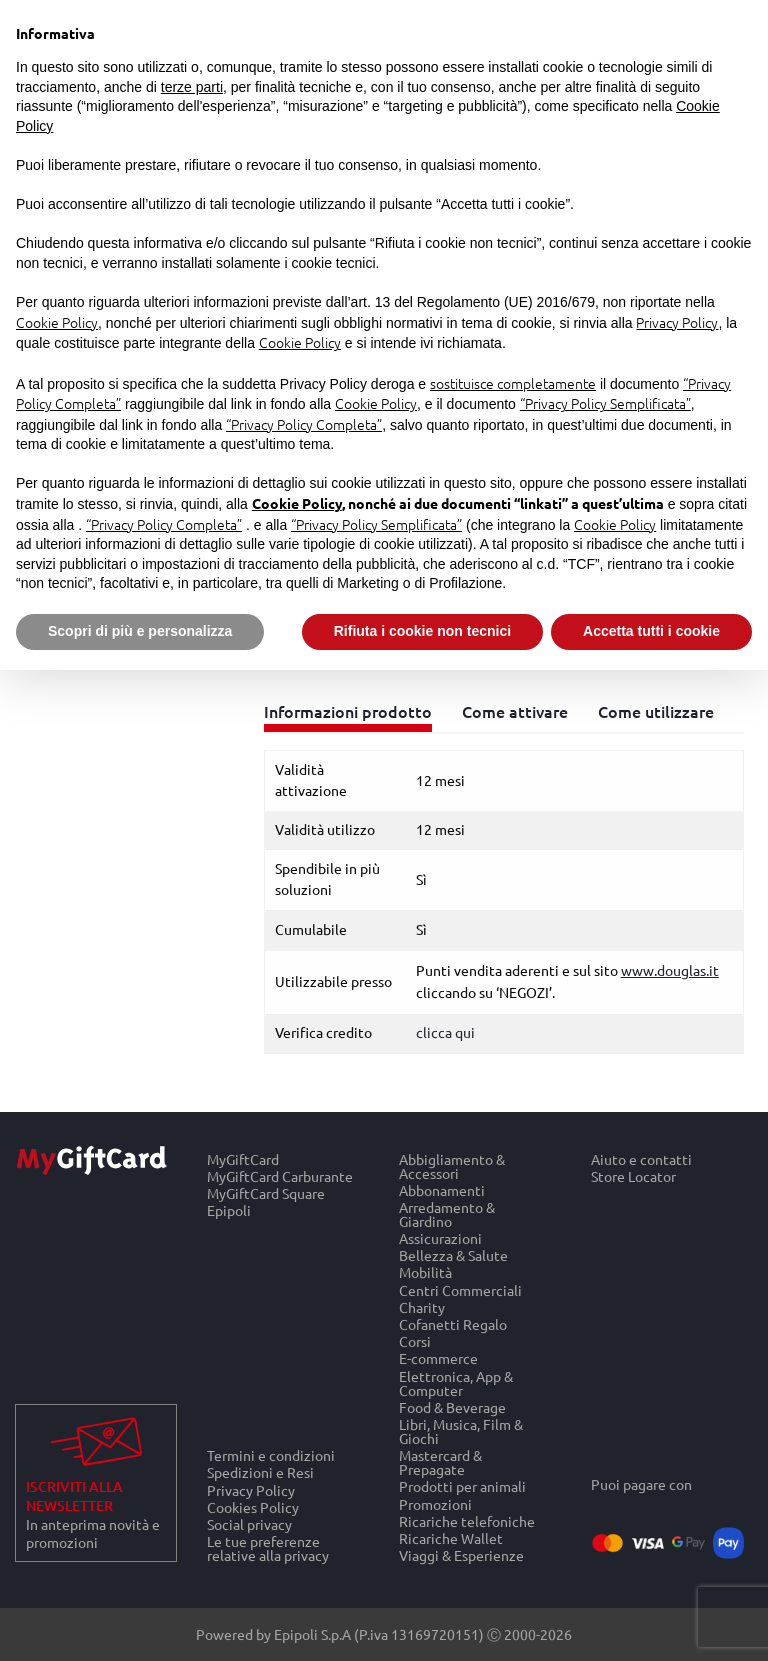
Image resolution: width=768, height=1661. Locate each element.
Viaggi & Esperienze (461, 1556)
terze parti (192, 87)
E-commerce (438, 1358)
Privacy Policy (251, 1489)
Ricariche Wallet (451, 1537)
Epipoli (229, 1211)
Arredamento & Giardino (447, 1213)
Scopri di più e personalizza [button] (140, 631)
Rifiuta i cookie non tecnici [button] (422, 631)
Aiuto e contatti (641, 1159)
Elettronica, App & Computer (456, 1382)
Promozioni (435, 1503)
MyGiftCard (243, 1159)
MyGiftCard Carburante (280, 1175)
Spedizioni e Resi (260, 1472)
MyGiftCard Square (266, 1192)
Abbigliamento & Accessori (452, 1166)
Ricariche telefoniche (467, 1520)
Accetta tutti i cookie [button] (651, 631)
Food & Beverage (452, 1406)
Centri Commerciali (460, 1289)
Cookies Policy (253, 1506)
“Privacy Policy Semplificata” (605, 403)
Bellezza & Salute (453, 1255)
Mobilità (425, 1272)
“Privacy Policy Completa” (304, 424)
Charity (422, 1306)
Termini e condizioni (271, 1455)
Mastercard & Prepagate (440, 1462)
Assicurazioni (440, 1238)
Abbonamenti (442, 1189)
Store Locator (633, 1176)
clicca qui (445, 1032)
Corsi (415, 1341)
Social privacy (249, 1523)
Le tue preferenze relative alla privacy (268, 1549)
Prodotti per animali (462, 1486)
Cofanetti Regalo (453, 1323)
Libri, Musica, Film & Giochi (461, 1430)
